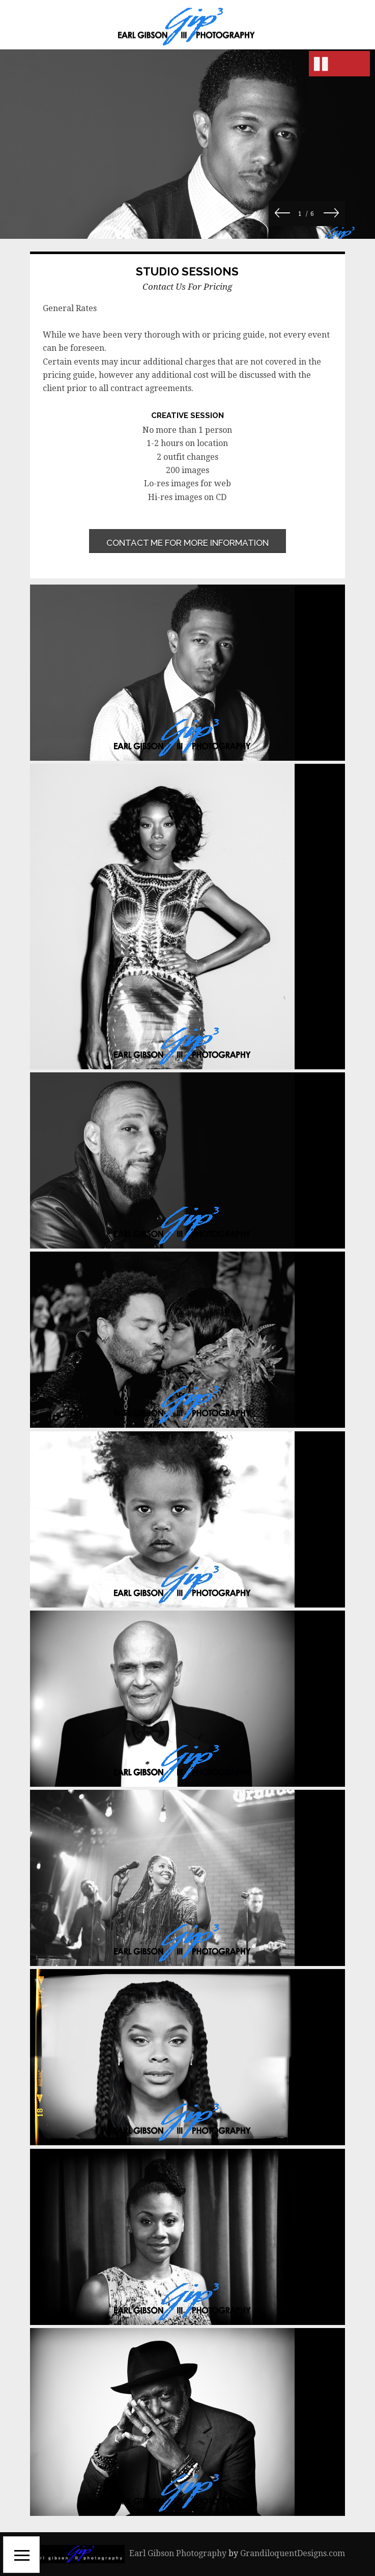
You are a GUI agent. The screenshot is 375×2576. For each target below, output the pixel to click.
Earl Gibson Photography (177, 2553)
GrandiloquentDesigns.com (292, 2553)
